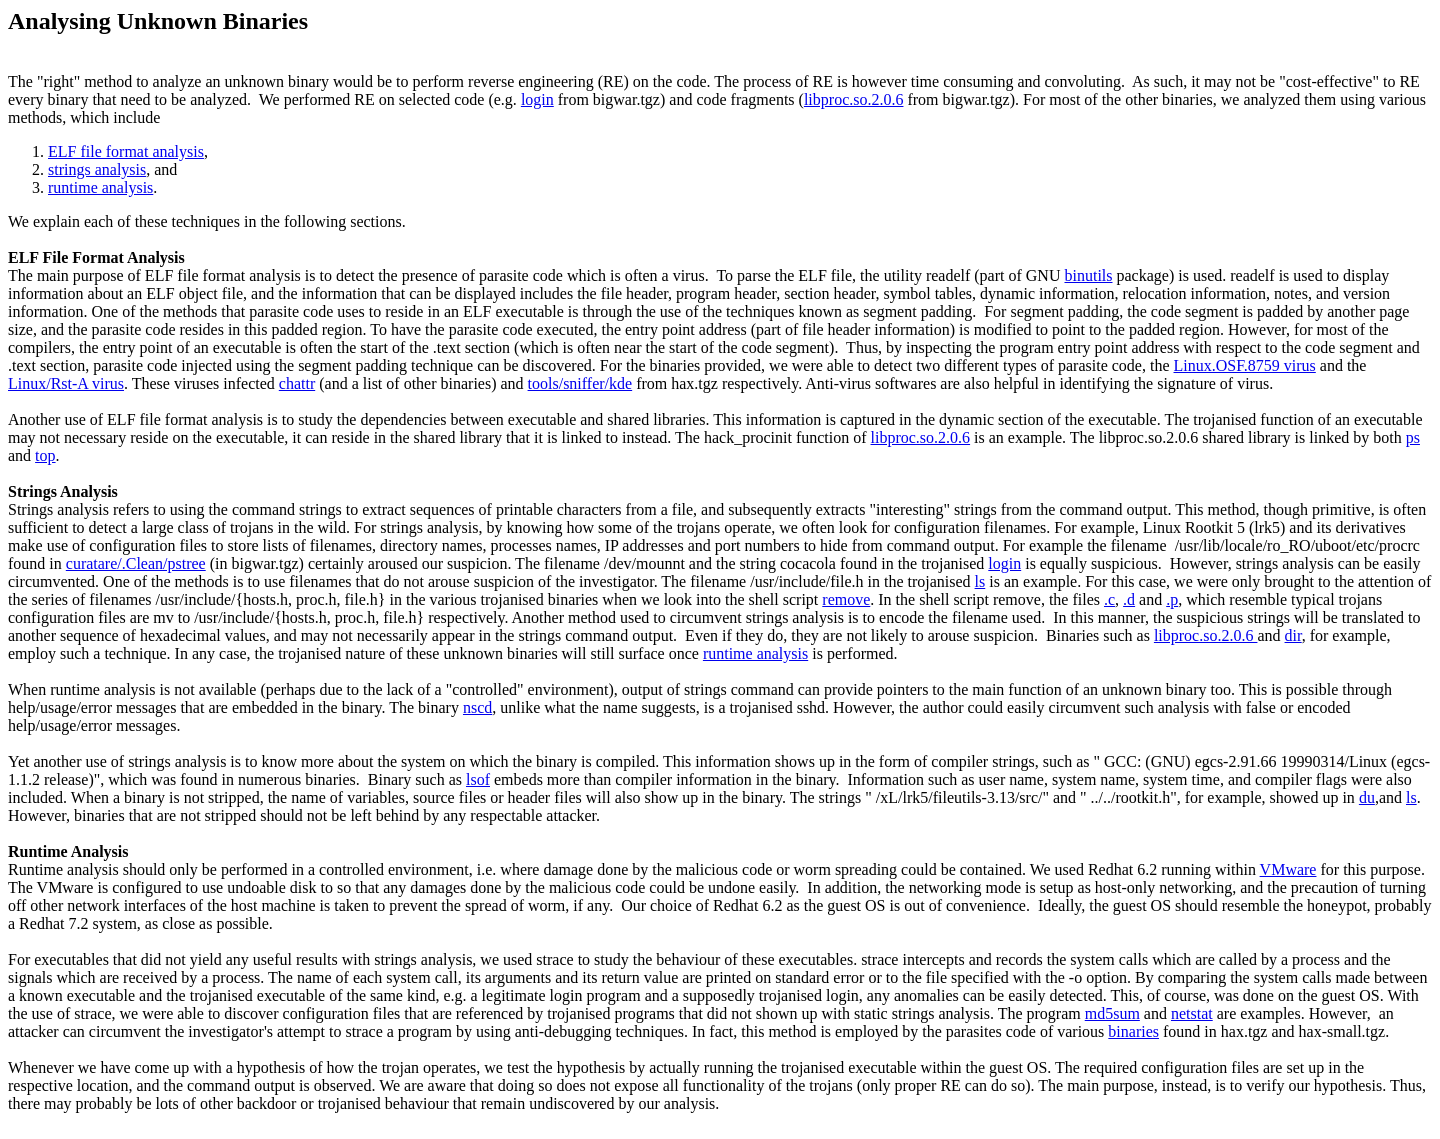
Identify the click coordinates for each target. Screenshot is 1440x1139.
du (1367, 797)
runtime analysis (100, 187)
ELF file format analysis (126, 151)
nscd (477, 707)
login (537, 99)
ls (980, 581)
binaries (1133, 1031)
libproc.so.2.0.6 (854, 99)
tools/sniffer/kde (580, 383)
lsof (478, 779)
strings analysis (97, 169)
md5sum (1112, 1013)
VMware (1288, 869)
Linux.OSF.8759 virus (1245, 365)
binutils (1088, 275)
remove (846, 599)
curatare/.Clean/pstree (136, 563)
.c (1109, 599)
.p (1172, 599)
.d (1129, 599)
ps (1413, 437)
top (45, 455)
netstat (1192, 1013)
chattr (297, 383)
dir (1293, 635)
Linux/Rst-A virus (66, 383)
